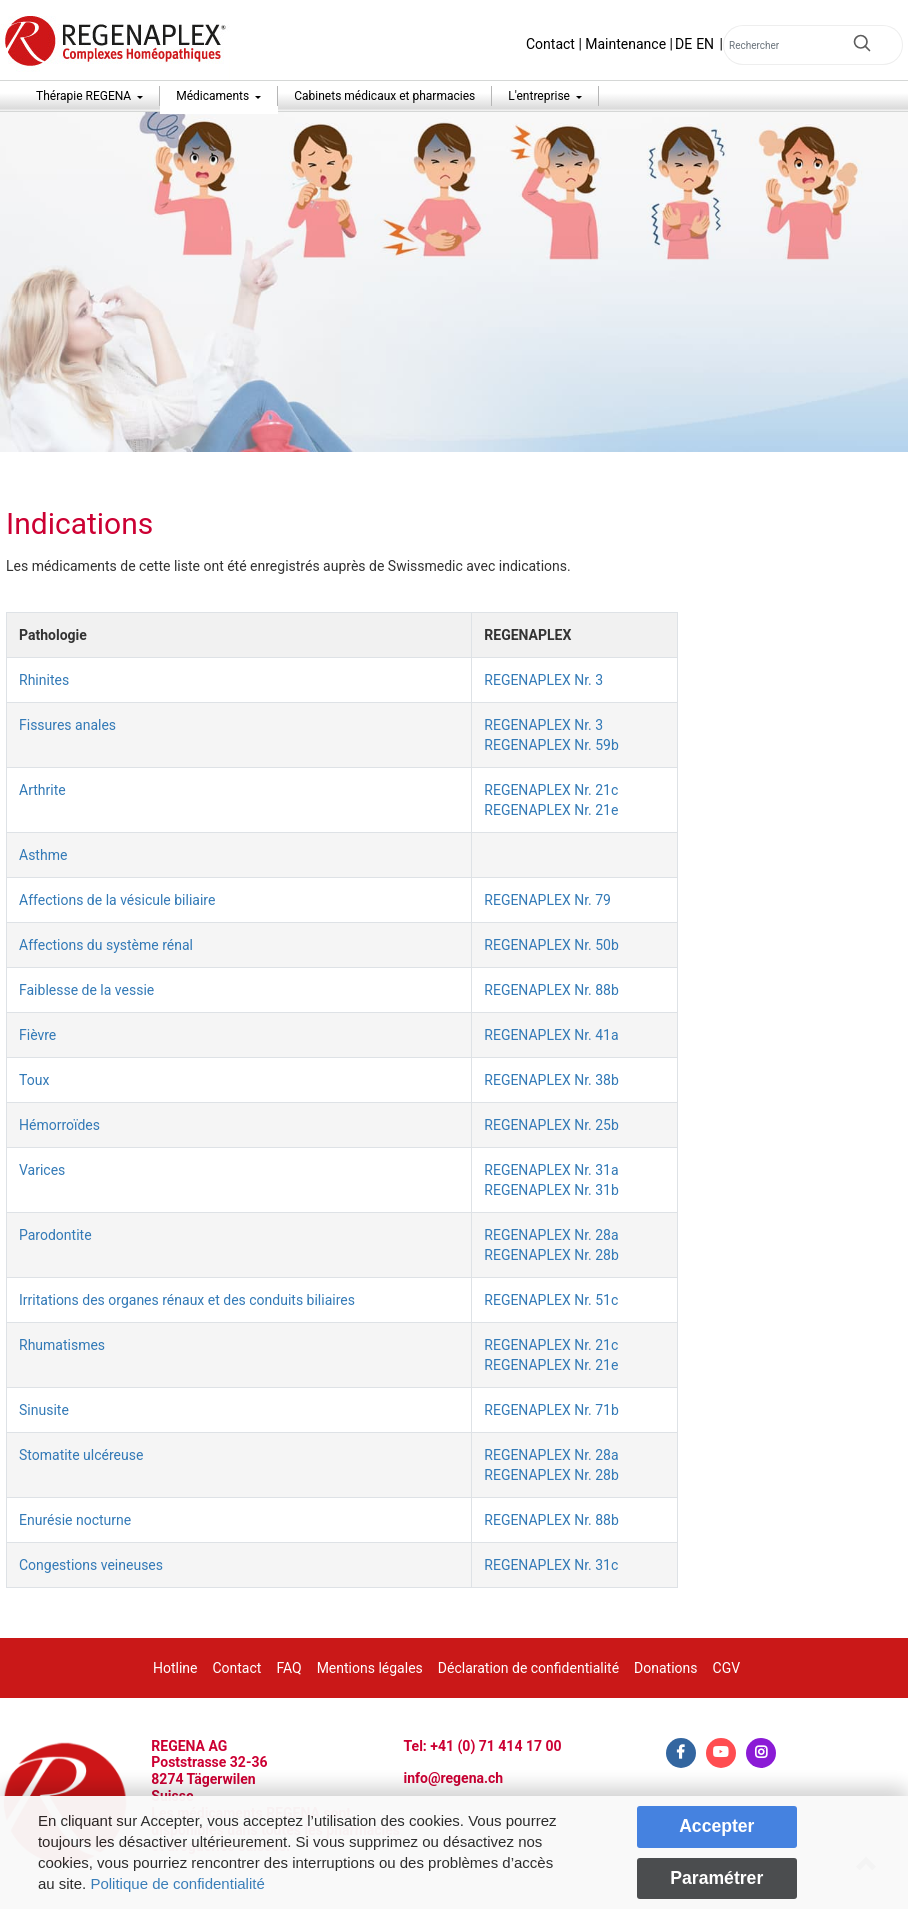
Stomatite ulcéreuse (81, 1455)
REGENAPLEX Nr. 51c (551, 1300)
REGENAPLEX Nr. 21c (551, 790)
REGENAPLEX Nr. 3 (543, 680)
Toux (34, 1080)
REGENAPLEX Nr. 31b (551, 1190)
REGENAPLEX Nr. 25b (551, 1125)
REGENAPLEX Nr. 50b (551, 945)
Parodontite (55, 1235)
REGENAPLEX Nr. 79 (547, 900)
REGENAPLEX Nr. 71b (551, 1410)
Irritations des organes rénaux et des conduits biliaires (187, 1300)
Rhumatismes (62, 1345)
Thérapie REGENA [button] (85, 96)
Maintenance (625, 44)
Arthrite (42, 790)
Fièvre (37, 1035)
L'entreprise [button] (540, 96)
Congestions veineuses (91, 1565)
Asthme (43, 855)
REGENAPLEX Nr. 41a (551, 1035)
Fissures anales (67, 725)
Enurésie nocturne (75, 1520)
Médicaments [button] (214, 96)
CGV (727, 1668)
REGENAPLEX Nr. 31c (551, 1565)
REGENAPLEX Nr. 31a (551, 1170)
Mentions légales (370, 1668)
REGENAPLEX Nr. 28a (551, 1235)
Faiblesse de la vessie (86, 990)
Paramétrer (716, 1878)
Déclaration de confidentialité (528, 1668)
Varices (42, 1170)
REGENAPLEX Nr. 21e (551, 810)
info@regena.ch (454, 1778)
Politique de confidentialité (177, 1883)
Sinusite (44, 1410)
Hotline (175, 1668)
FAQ (288, 1668)
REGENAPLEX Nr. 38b (551, 1080)
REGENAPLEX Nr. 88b (551, 990)
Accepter (716, 1826)
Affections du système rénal (106, 945)
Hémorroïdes (59, 1125)
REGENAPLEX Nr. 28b (551, 1255)
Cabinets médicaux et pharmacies (384, 96)
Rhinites (44, 680)
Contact (550, 44)
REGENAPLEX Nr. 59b (551, 745)
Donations (665, 1668)
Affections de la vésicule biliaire (117, 900)
